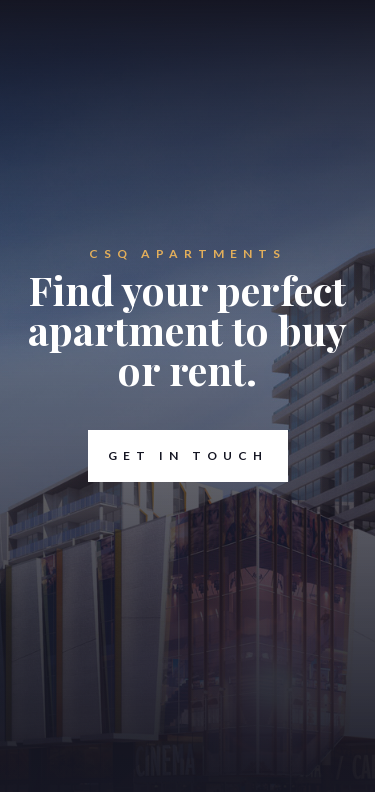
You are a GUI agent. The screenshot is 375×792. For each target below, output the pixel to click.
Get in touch (178, 456)
